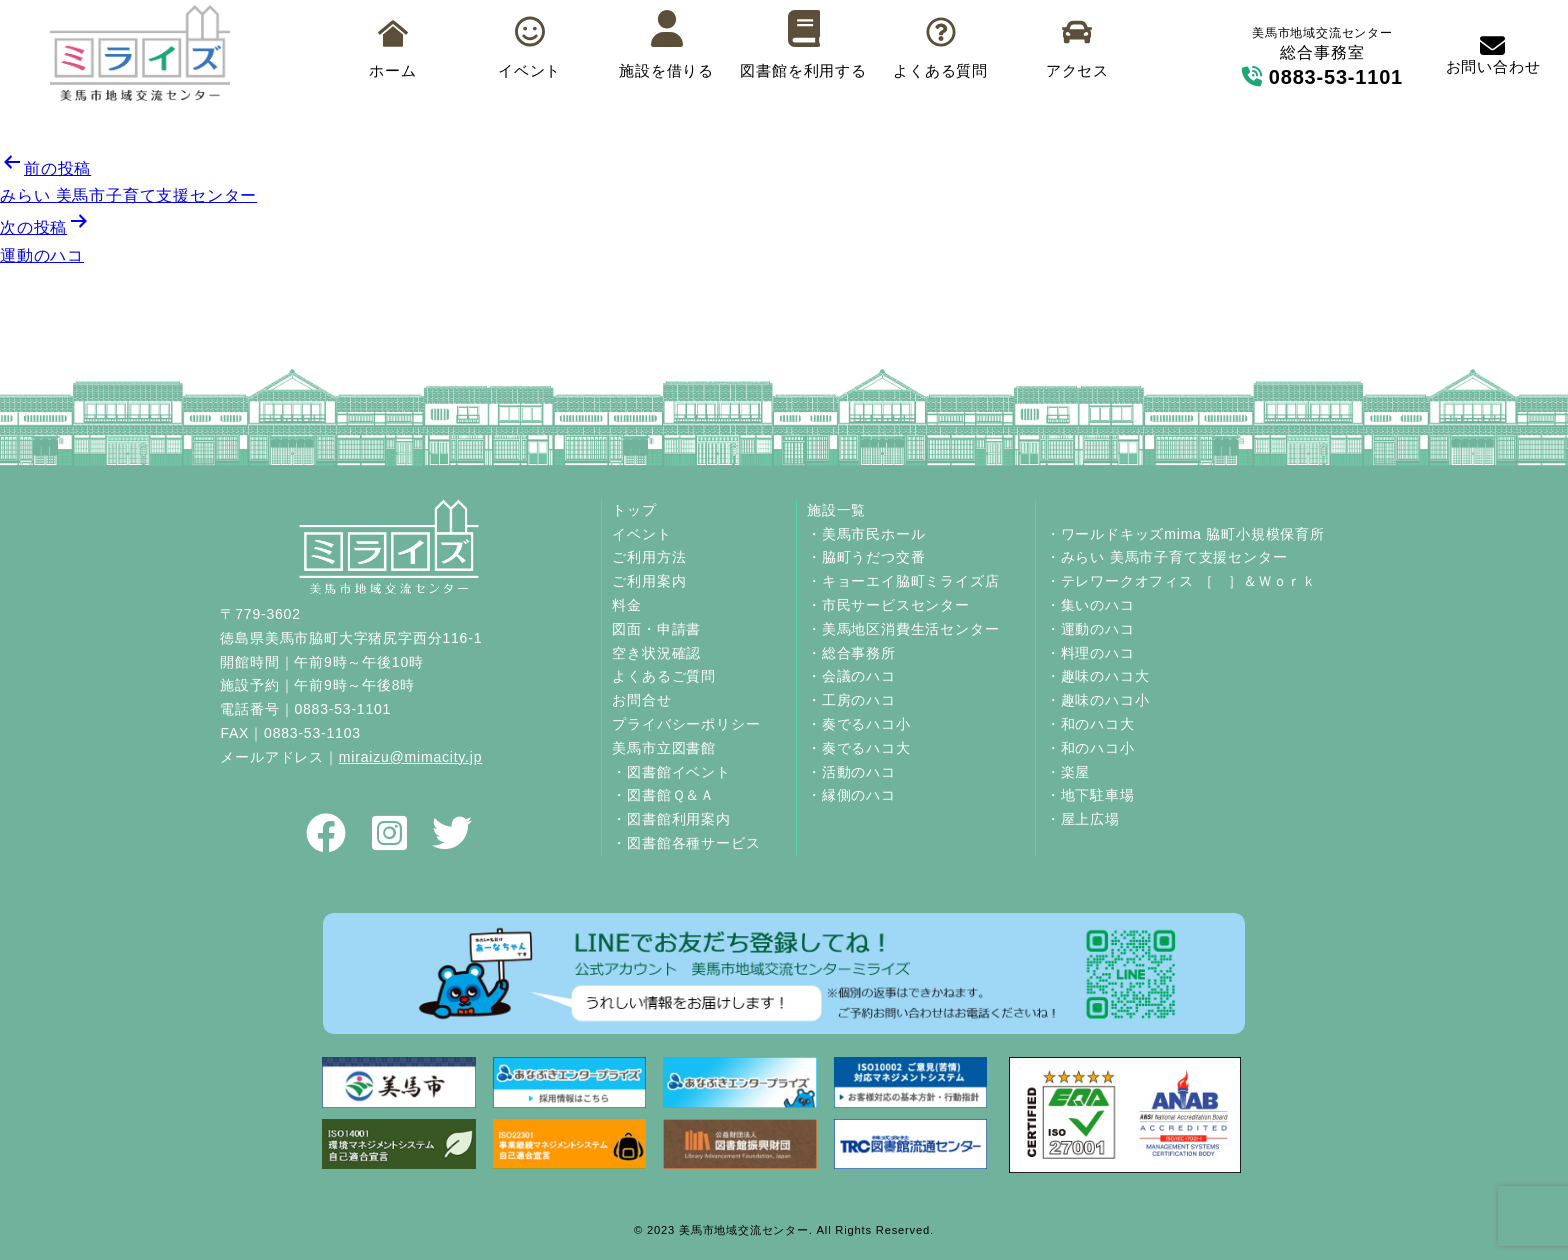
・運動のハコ (1090, 629)
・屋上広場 (1083, 819)
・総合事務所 (851, 653)
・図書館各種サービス (686, 843)
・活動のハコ (851, 772)
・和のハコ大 (1090, 724)
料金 (627, 605)
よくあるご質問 (664, 676)
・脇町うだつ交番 (866, 557)
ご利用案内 (649, 581)
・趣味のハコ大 (1098, 676)
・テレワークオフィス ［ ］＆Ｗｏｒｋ (1181, 581)
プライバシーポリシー (686, 724)
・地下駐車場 (1090, 795)
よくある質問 (940, 48)
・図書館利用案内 (671, 819)
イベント (529, 47)
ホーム (392, 49)
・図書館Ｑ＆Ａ (663, 795)
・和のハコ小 (1090, 748)
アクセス (1077, 48)
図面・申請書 (656, 629)
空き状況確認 (656, 653)
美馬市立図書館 (664, 748)
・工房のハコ (851, 700)
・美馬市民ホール (866, 534)
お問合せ (641, 700)
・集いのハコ (1090, 605)
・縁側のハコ (851, 795)
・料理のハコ (1090, 653)
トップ (634, 510)
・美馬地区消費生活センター (903, 629)
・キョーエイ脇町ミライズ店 (903, 581)
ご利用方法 (649, 557)
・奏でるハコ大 (859, 748)
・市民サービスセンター (888, 605)
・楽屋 (1068, 772)
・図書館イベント (671, 772)
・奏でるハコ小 (859, 724)
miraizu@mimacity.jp (411, 757)
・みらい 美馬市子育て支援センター (1167, 557)
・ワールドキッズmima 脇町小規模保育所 (1185, 534)
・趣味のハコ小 (1098, 700)
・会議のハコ (851, 676)
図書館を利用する (803, 44)
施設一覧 (836, 510)
